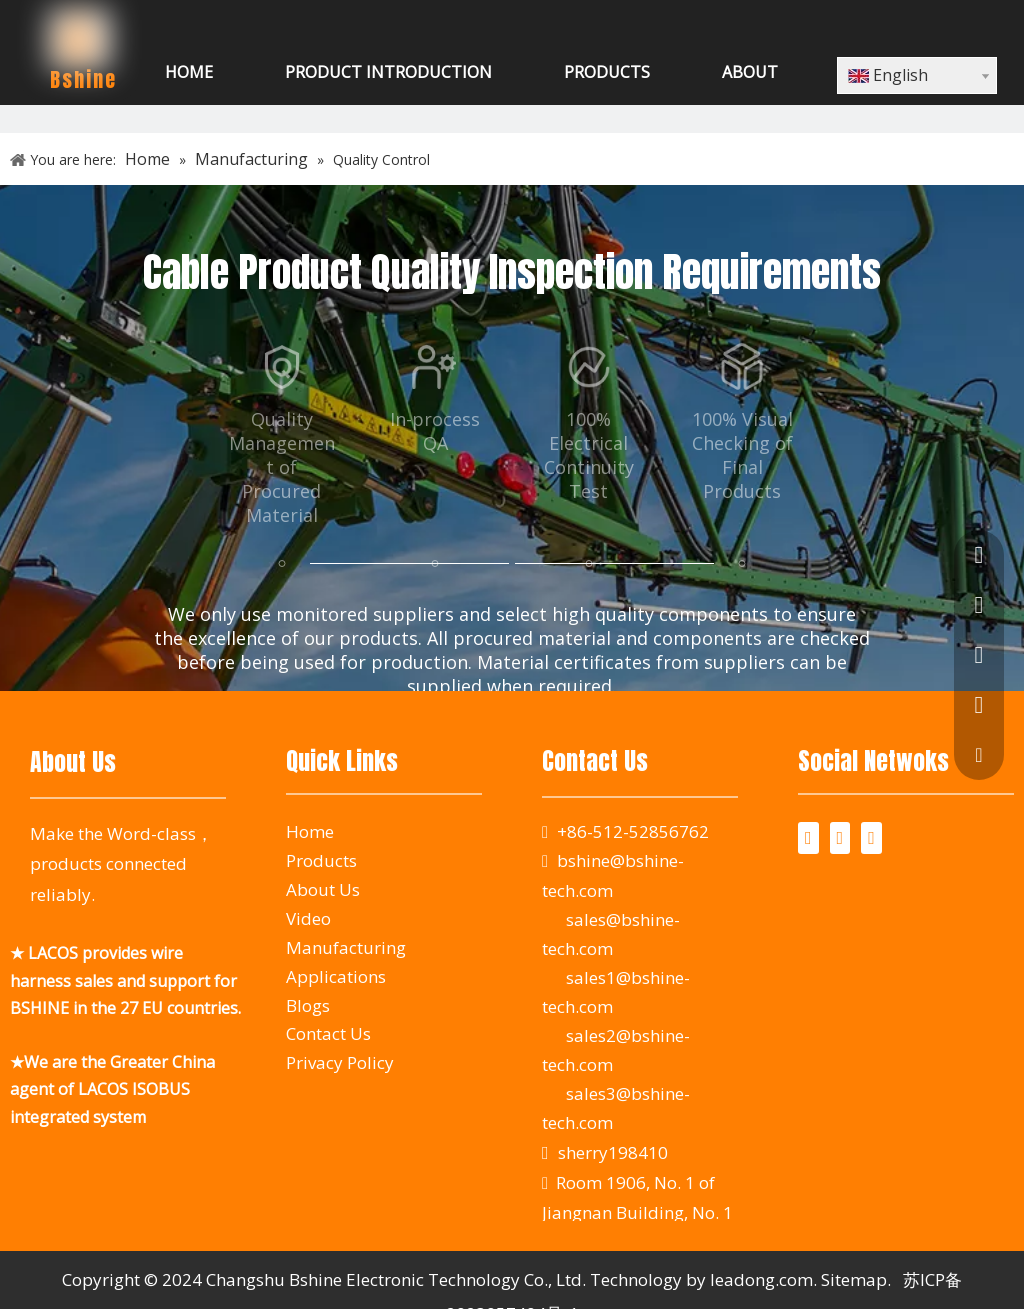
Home (310, 831)
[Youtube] (871, 838)
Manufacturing (346, 947)
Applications (336, 976)
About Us (323, 889)
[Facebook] (808, 838)
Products (321, 860)
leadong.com (761, 1279)
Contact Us (328, 1033)
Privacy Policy (340, 1062)
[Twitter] (840, 838)
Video (308, 918)
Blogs (308, 1005)
